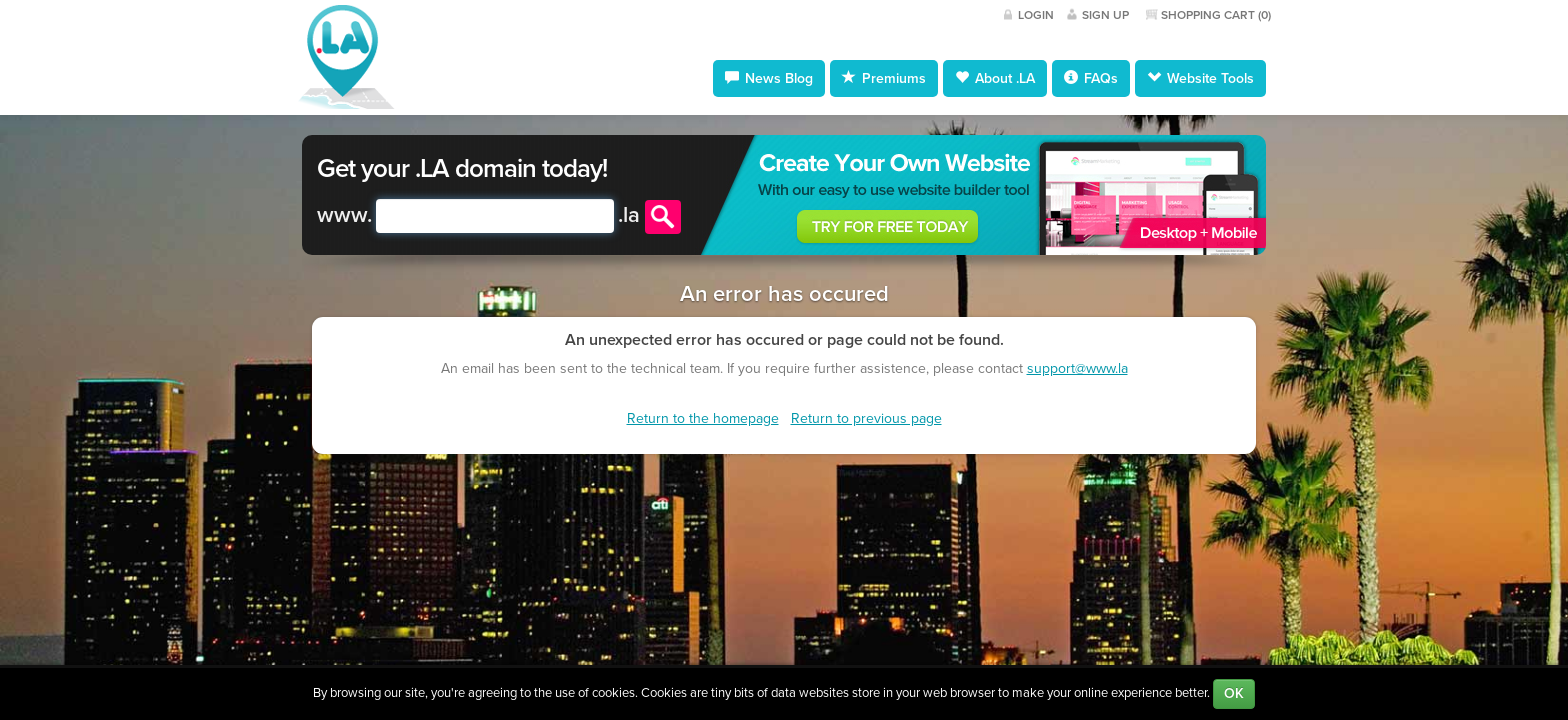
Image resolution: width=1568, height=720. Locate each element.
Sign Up (1105, 15)
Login (1036, 15)
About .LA (995, 78)
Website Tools (1200, 78)
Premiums (884, 78)
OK (1234, 693)
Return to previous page (866, 418)
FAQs (1091, 78)
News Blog (769, 78)
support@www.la (1077, 368)
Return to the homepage (703, 418)
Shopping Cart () (1216, 15)
